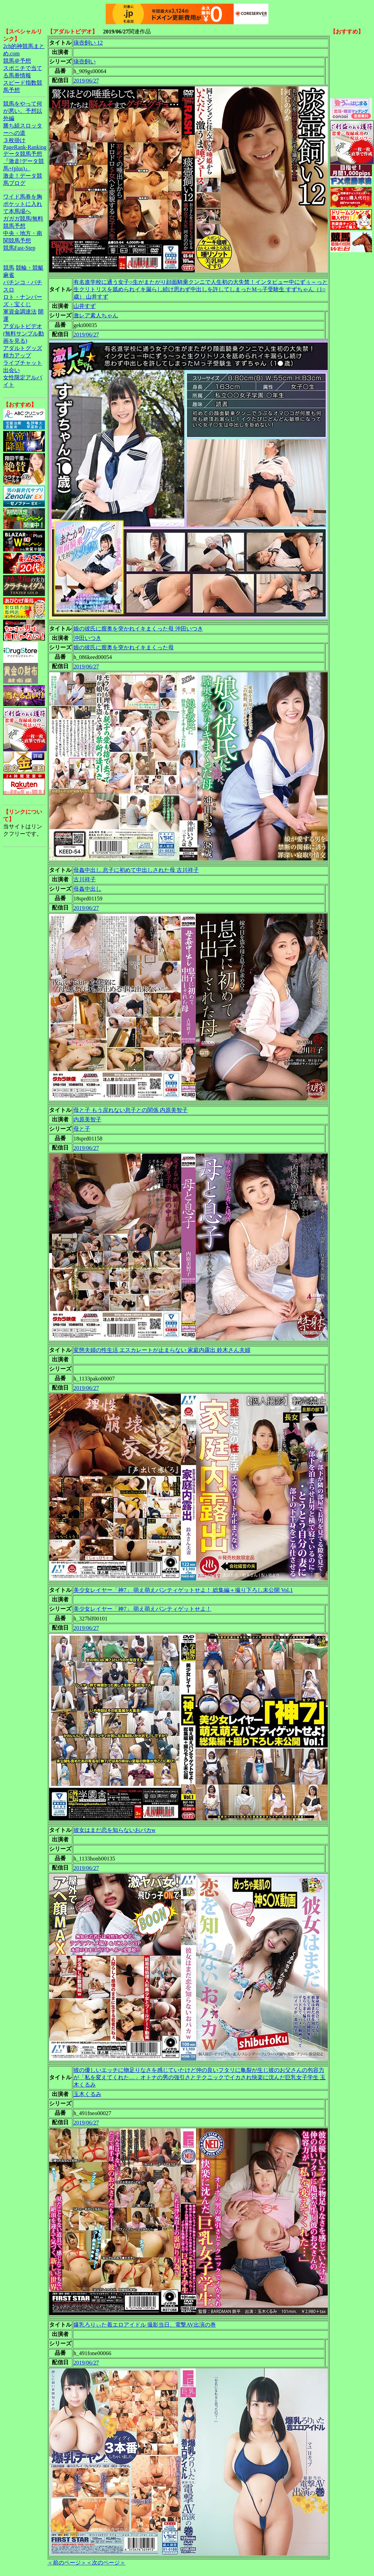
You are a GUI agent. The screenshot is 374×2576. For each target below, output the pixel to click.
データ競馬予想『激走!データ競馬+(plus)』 (23, 161)
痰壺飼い (84, 61)
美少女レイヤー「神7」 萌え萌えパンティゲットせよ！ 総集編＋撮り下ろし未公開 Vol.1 (183, 1590)
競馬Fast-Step (19, 248)
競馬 (8, 268)
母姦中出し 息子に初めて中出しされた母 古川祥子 (136, 870)
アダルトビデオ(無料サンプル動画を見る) (23, 333)
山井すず (84, 306)
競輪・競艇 (30, 268)
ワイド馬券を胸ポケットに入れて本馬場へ (22, 204)
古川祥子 (84, 879)
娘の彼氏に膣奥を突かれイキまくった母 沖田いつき (138, 629)
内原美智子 (87, 1119)
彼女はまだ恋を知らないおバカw (114, 1830)
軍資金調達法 (20, 312)
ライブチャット (22, 363)
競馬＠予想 (17, 61)
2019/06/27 (86, 81)
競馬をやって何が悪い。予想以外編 (22, 111)
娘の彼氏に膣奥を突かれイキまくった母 (123, 647)
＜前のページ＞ (66, 2563)
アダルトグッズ (22, 348)
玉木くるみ (87, 2094)
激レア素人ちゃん (95, 315)
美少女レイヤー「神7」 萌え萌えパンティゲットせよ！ (142, 1609)
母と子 (81, 1129)
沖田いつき (87, 638)
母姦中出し (87, 889)
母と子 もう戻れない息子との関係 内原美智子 (130, 1110)
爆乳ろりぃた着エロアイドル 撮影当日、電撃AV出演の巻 (144, 2325)
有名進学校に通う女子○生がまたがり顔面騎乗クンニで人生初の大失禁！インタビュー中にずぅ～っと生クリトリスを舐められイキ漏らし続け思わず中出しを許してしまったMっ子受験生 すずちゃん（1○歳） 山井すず (200, 289)
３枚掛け (14, 140)
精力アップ (17, 355)
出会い (11, 370)
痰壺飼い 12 (88, 43)
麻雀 (8, 275)
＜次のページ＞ (105, 2563)
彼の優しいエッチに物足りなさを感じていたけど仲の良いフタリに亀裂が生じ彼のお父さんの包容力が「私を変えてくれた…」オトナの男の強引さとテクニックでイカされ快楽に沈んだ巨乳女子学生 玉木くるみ (199, 2077)
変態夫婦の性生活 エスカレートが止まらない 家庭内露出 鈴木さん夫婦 (161, 1350)
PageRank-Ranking (24, 147)
